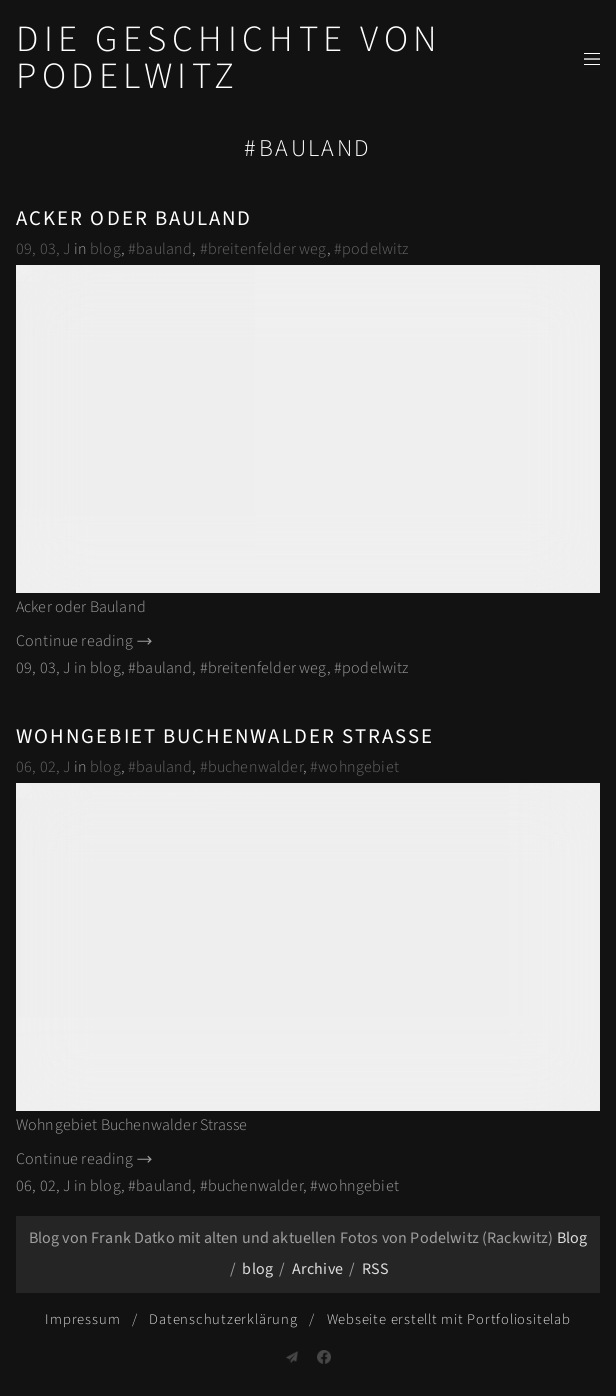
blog (105, 249)
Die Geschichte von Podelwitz (229, 58)
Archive (317, 1269)
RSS (375, 1269)
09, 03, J (43, 249)
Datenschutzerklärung (223, 1319)
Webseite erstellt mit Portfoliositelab (449, 1319)
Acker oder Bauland (134, 218)
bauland (164, 249)
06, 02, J (43, 767)
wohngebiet (358, 767)
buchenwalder (255, 767)
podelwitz (375, 249)
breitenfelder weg (267, 249)
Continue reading (85, 641)
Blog (572, 1238)
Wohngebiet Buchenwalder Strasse (225, 736)
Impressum (82, 1319)
